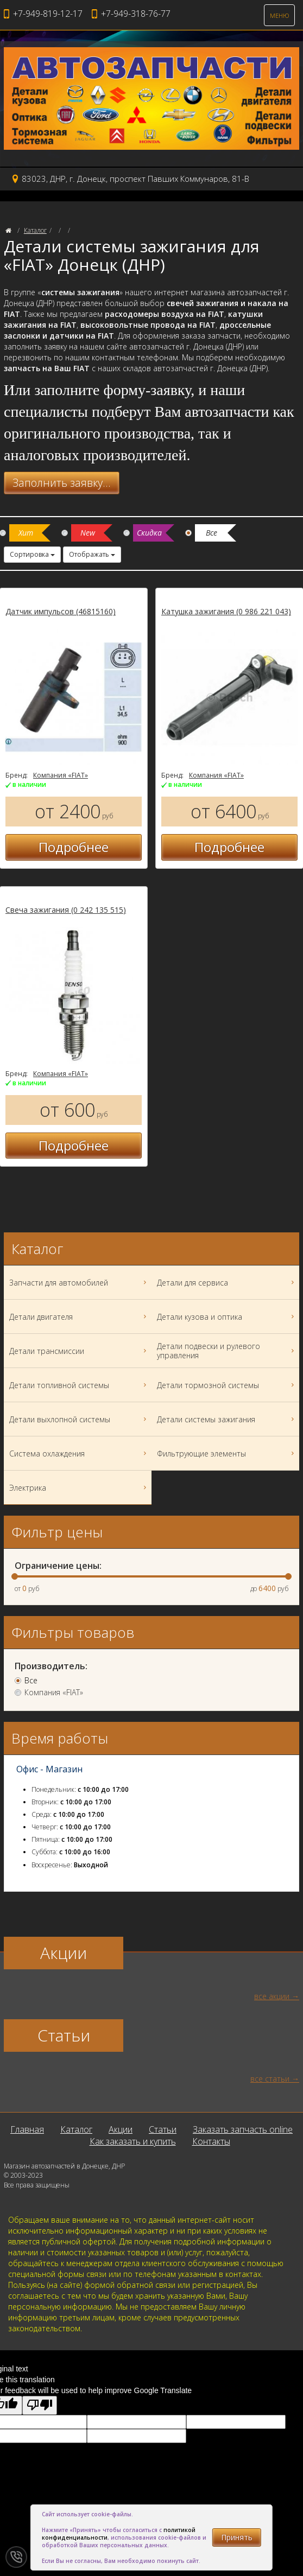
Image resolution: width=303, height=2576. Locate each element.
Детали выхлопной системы (79, 1419)
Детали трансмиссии (79, 1350)
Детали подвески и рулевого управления (226, 1350)
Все (30, 1680)
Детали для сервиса (226, 1282)
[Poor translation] (39, 2405)
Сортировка (32, 554)
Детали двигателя (79, 1316)
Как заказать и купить (133, 2141)
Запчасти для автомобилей (79, 1282)
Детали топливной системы (79, 1385)
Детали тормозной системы (226, 1385)
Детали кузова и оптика (226, 1316)
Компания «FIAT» (60, 775)
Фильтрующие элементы (226, 1453)
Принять (236, 2537)
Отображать (92, 554)
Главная (27, 2129)
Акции (120, 2129)
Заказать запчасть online (243, 2129)
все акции (271, 1996)
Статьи (162, 2129)
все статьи (269, 2078)
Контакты (211, 2141)
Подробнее (74, 847)
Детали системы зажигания (226, 1419)
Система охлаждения (79, 1453)
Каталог (35, 230)
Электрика (79, 1487)
